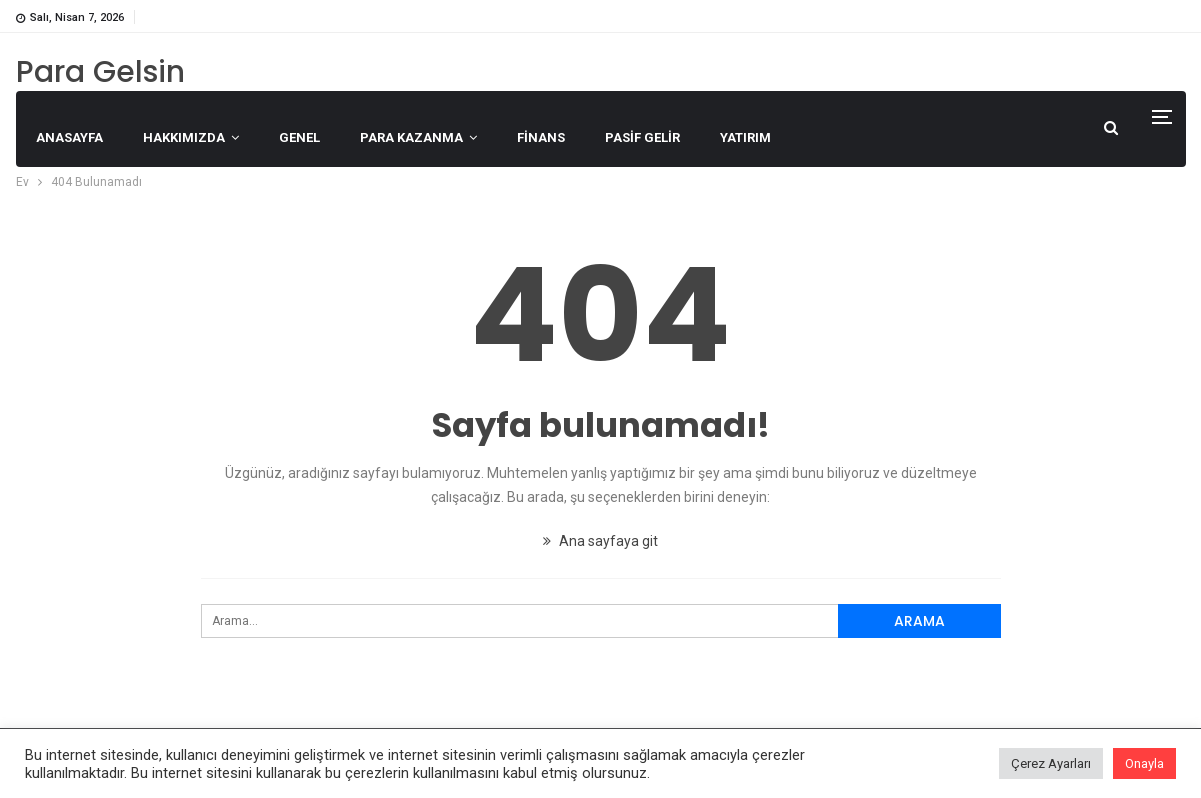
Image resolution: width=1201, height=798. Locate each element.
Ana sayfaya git (600, 541)
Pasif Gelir (642, 137)
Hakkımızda (184, 137)
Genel (299, 137)
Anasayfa (69, 137)
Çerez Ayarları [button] (1051, 763)
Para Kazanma (411, 137)
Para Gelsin (100, 72)
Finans (541, 137)
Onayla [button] (1144, 763)
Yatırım (745, 137)
